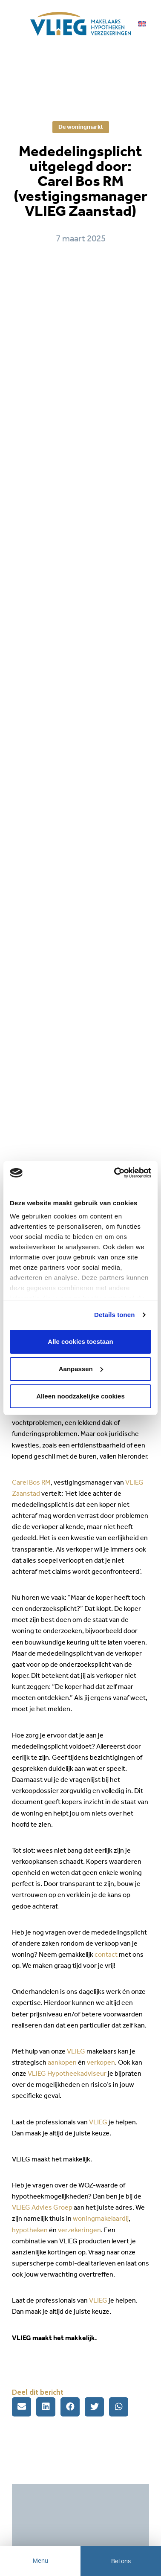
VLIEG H (40, 2073)
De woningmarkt (80, 127)
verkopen (101, 2062)
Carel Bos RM (31, 1482)
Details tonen (114, 1314)
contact (107, 1954)
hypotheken (30, 2230)
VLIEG (76, 2051)
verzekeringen (79, 2230)
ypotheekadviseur (80, 2073)
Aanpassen (81, 1368)
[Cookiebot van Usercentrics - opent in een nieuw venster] (115, 1172)
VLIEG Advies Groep (42, 2207)
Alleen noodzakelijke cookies (80, 1396)
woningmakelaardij (101, 2218)
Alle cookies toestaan (80, 1341)
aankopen (61, 2062)
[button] (21, 2406)
